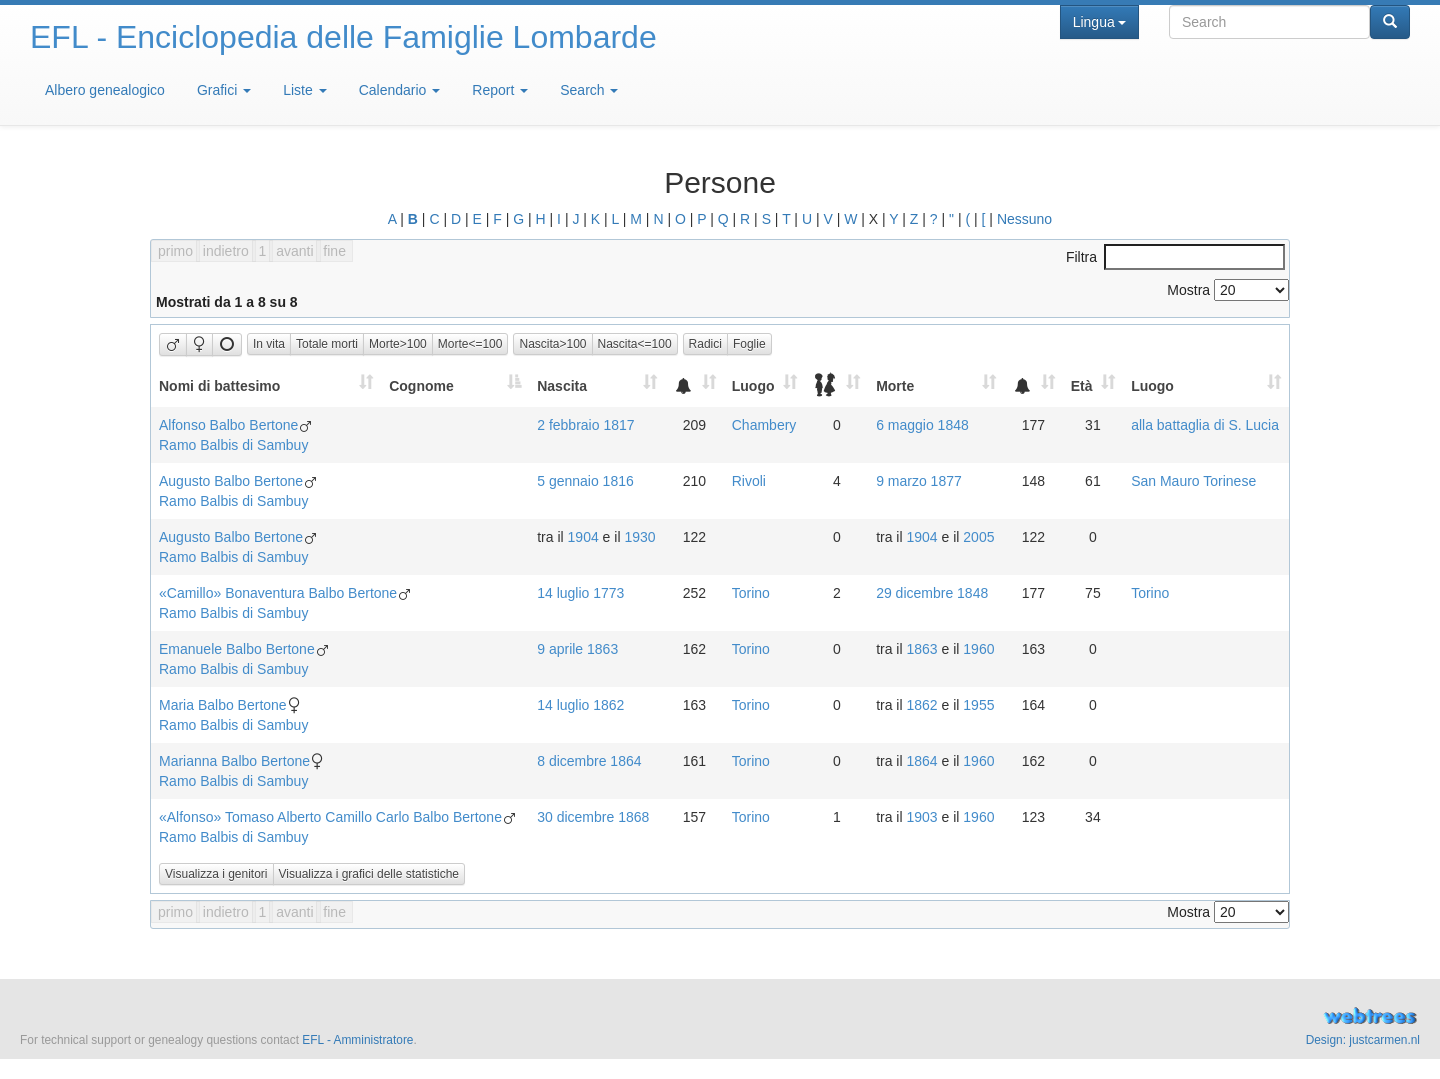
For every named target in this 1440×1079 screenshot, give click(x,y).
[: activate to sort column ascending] (694, 385)
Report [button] (500, 90)
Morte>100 (398, 344)
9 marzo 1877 (919, 481)
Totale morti (327, 344)
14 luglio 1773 (580, 593)
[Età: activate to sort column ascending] (1093, 385)
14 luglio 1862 (580, 705)
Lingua (1099, 22)
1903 (921, 817)
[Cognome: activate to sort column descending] (455, 385)
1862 (921, 705)
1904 (583, 537)
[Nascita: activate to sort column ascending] (597, 385)
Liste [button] (304, 90)
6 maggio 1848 (922, 425)
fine (334, 251)
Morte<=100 (470, 344)
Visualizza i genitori (216, 874)
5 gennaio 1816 (585, 481)
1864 (921, 761)
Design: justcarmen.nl (1363, 1040)
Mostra (1228, 290)
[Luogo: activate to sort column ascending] (765, 385)
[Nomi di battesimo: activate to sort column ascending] (266, 385)
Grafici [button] (224, 90)
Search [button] (589, 90)
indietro (226, 251)
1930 (639, 537)
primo (175, 251)
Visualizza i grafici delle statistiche (369, 874)
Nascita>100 (552, 344)
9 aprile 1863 (577, 649)
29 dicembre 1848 (932, 593)
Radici (705, 344)
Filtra (1175, 257)
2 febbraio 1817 (585, 425)
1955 (978, 705)
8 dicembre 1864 (589, 761)
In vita (269, 344)
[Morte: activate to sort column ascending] (936, 385)
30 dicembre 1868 (593, 817)
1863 (921, 649)
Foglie (749, 344)
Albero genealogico (105, 90)
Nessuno (1024, 219)
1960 (978, 649)
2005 (978, 537)
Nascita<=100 (635, 344)
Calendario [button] (400, 90)
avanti (294, 251)
